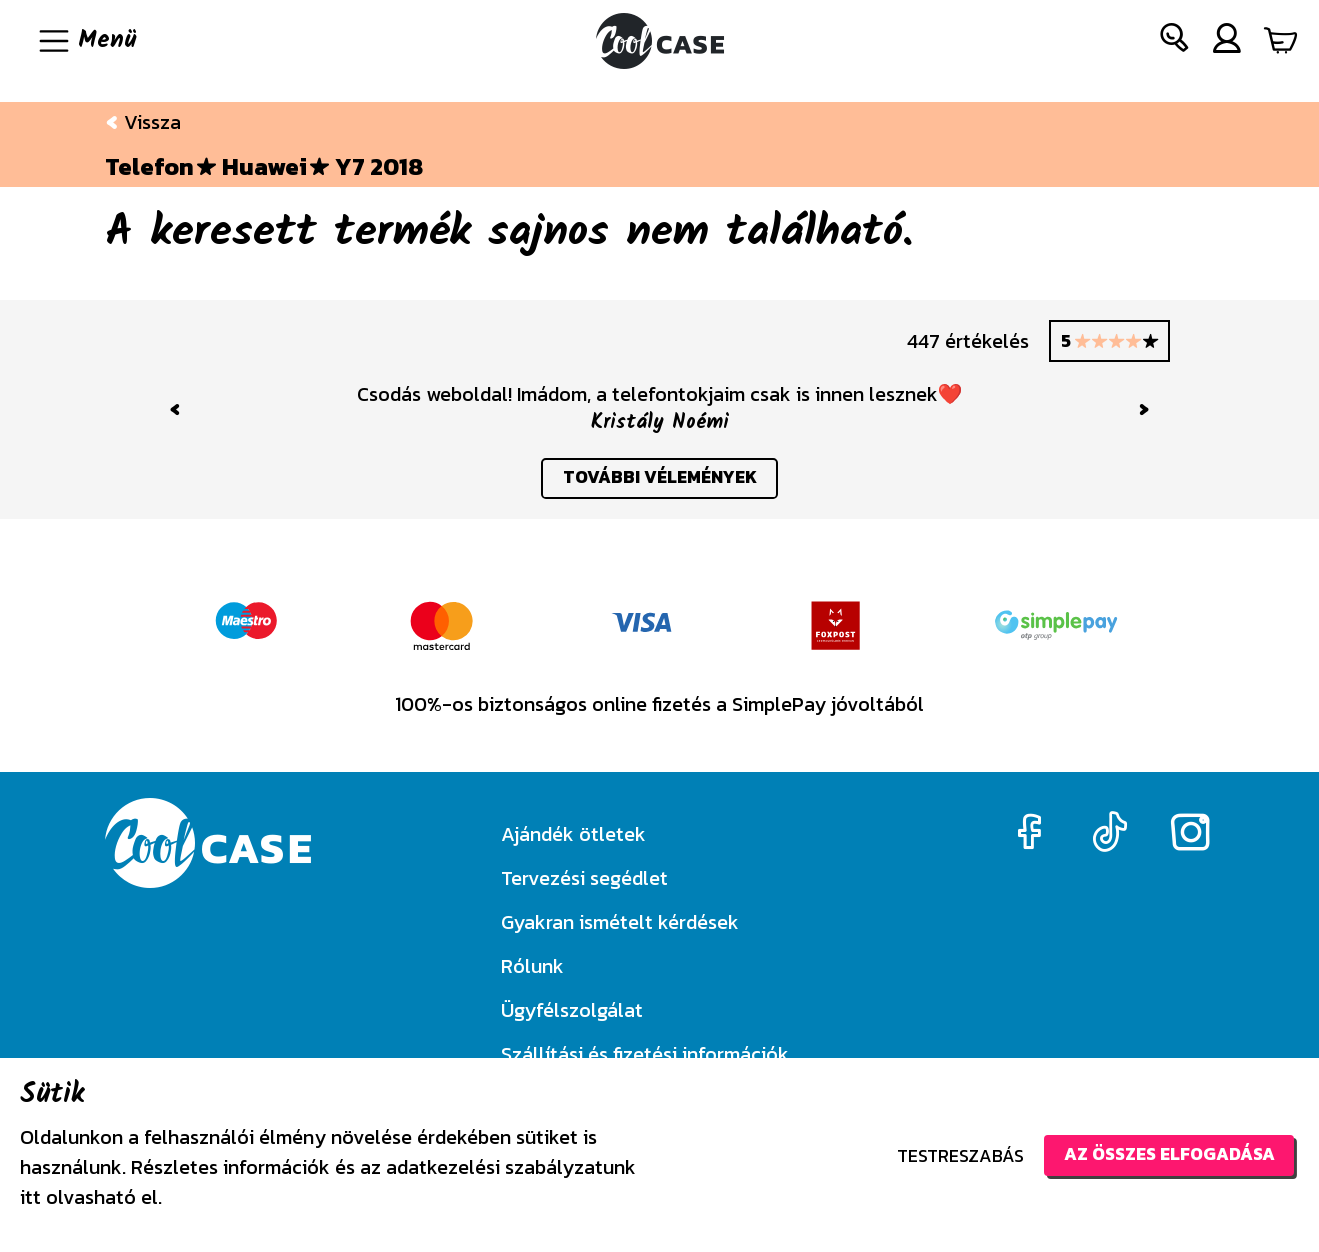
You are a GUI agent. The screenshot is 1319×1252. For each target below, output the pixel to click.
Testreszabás (951, 1155)
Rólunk (532, 966)
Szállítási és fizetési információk (645, 1054)
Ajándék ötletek (573, 834)
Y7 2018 (379, 167)
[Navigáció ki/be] (86, 41)
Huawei (264, 167)
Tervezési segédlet (584, 878)
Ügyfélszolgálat (572, 1010)
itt (30, 1197)
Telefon (149, 167)
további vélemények (659, 479)
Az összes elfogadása (1164, 1154)
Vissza (143, 122)
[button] (1175, 41)
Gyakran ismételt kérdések (620, 922)
